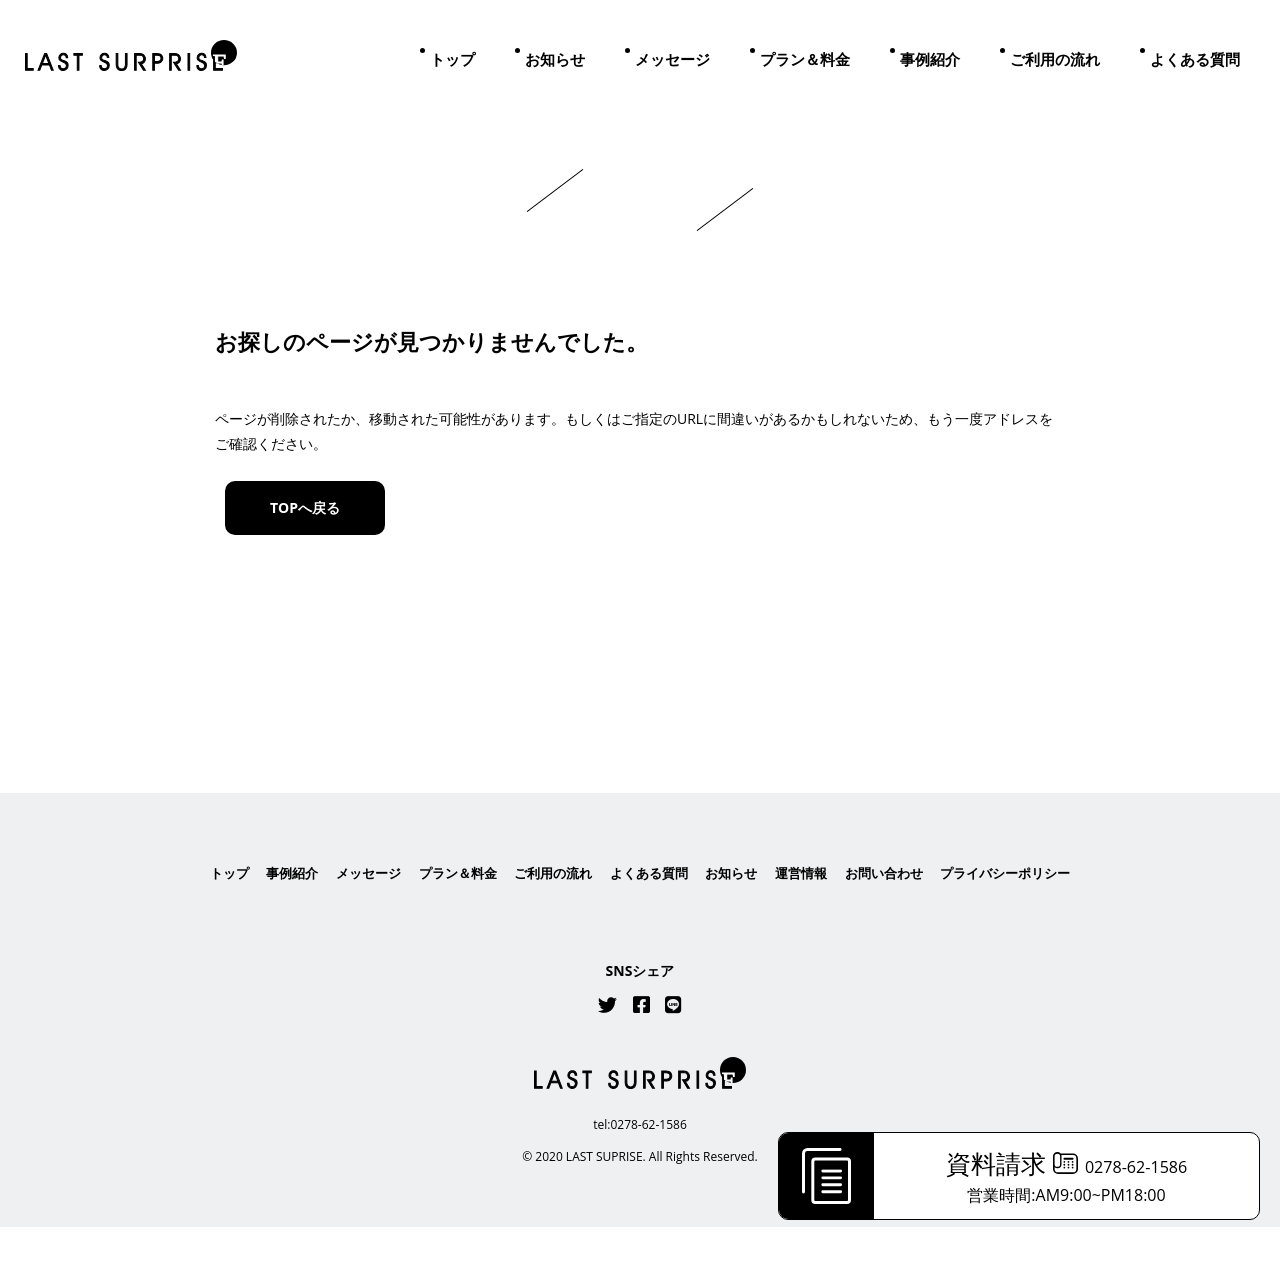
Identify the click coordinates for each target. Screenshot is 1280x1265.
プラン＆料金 (805, 59)
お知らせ (555, 59)
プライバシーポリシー (1027, 910)
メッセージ (672, 59)
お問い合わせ (898, 910)
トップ (452, 59)
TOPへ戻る (305, 507)
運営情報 (810, 910)
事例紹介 (930, 59)
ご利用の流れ (1055, 59)
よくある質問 (1195, 59)
